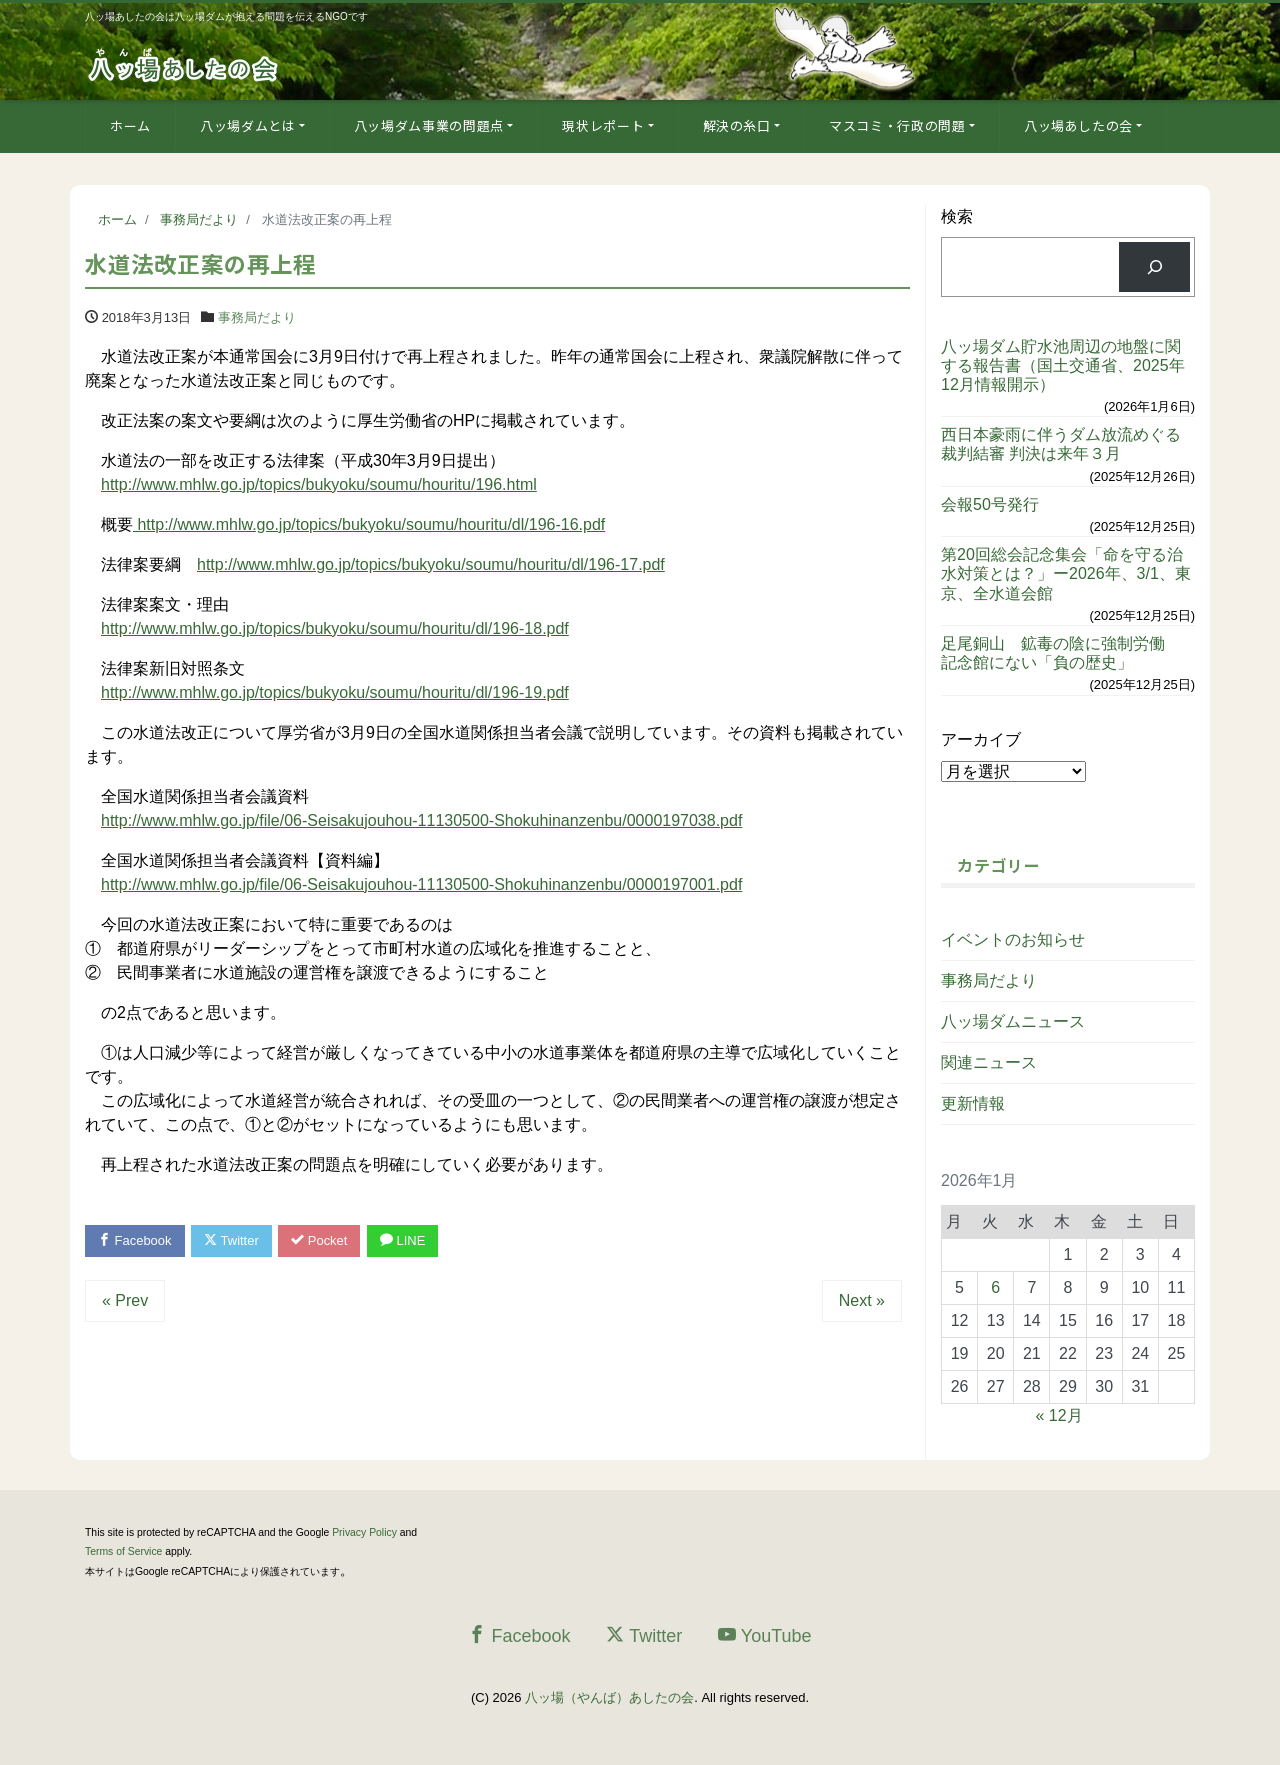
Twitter (231, 1240)
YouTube (765, 1635)
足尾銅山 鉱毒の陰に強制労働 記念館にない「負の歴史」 (1061, 653)
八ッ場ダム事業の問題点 (429, 125)
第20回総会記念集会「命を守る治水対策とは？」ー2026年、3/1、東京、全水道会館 (1066, 573)
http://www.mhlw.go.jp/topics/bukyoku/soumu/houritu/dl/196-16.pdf (369, 524)
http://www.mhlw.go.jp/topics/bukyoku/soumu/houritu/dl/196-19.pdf (335, 692)
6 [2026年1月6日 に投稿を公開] (995, 1287)
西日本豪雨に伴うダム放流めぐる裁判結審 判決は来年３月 (1061, 444)
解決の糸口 (737, 125)
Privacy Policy (364, 1532)
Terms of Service (123, 1551)
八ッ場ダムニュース (1013, 1021)
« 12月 (1059, 1415)
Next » (862, 1300)
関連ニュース (989, 1062)
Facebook (135, 1240)
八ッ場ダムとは (248, 125)
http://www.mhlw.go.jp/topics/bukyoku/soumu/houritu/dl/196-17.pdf (431, 564)
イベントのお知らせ (1013, 939)
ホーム (130, 125)
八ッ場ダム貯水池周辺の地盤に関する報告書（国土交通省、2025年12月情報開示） (1063, 365)
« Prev (125, 1300)
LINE (403, 1240)
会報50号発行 (990, 504)
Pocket (320, 1240)
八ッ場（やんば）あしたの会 (609, 1697)
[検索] (1154, 266)
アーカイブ (981, 739)
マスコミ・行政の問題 (897, 125)
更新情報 (973, 1103)
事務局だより (257, 317)
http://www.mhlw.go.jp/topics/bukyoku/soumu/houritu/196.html (319, 484)
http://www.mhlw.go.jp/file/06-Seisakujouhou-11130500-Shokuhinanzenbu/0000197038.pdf (421, 820)
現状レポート (603, 125)
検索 (957, 216)
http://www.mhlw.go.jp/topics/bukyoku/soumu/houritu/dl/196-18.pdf (335, 628)
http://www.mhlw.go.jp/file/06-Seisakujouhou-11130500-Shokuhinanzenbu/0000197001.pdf (421, 884)
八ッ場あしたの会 (1078, 125)
